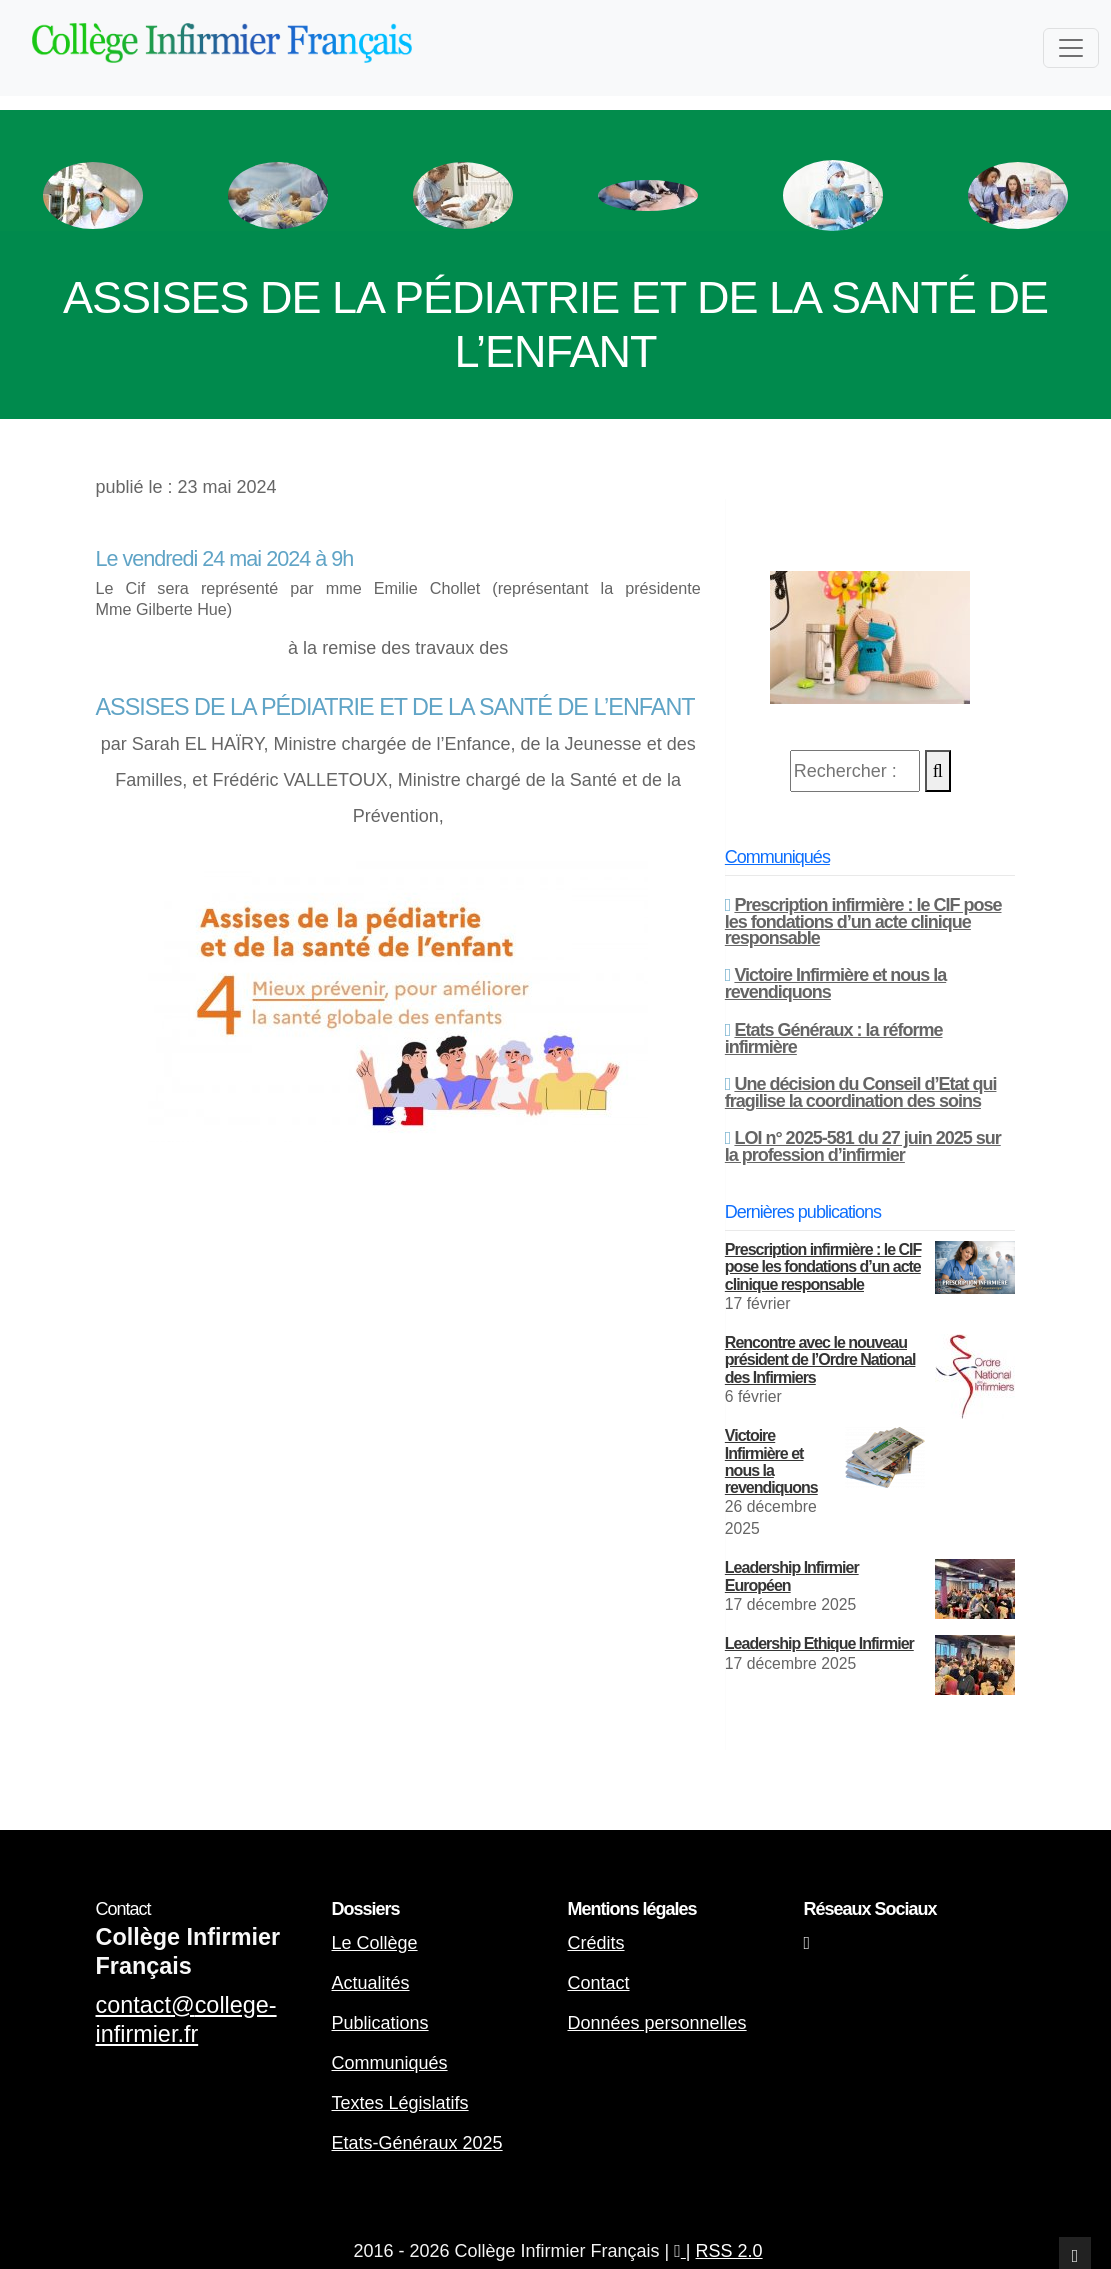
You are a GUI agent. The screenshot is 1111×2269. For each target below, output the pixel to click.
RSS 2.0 (729, 2251)
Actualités (371, 1983)
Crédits (596, 1943)
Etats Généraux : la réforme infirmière (834, 1038)
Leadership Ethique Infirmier (819, 1643)
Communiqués (777, 857)
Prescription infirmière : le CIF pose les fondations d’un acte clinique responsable (863, 921)
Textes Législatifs (400, 2103)
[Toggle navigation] (1071, 48)
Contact (599, 1983)
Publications (380, 2023)
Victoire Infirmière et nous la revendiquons (835, 983)
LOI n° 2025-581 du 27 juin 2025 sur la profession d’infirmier (863, 1146)
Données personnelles (657, 2023)
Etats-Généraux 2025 (417, 2143)
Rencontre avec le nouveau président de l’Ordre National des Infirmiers (820, 1359)
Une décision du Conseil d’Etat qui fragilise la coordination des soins (861, 1092)
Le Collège (375, 1943)
